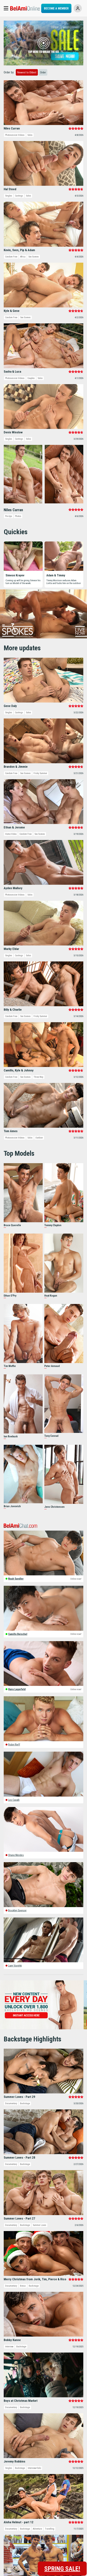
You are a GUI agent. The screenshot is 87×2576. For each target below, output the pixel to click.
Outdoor (39, 1137)
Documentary (11, 2103)
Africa (22, 256)
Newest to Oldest (26, 72)
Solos (29, 135)
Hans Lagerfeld (17, 1689)
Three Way (38, 1077)
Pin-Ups (8, 516)
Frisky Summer (40, 773)
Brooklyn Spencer (17, 1910)
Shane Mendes (16, 1855)
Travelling (49, 2529)
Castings (19, 195)
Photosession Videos (14, 135)
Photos (18, 516)
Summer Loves (39, 2225)
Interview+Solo (34, 2468)
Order (43, 72)
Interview (9, 2346)
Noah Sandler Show (58, 575)
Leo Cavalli (13, 1799)
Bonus (23, 2286)
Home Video (11, 834)
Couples (31, 378)
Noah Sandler (16, 1578)
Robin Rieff (14, 1744)
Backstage (25, 2103)
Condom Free (11, 256)
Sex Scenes (33, 256)
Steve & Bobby (15, 575)
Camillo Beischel (17, 1634)
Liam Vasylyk (15, 1965)
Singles (8, 195)
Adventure (37, 2529)
